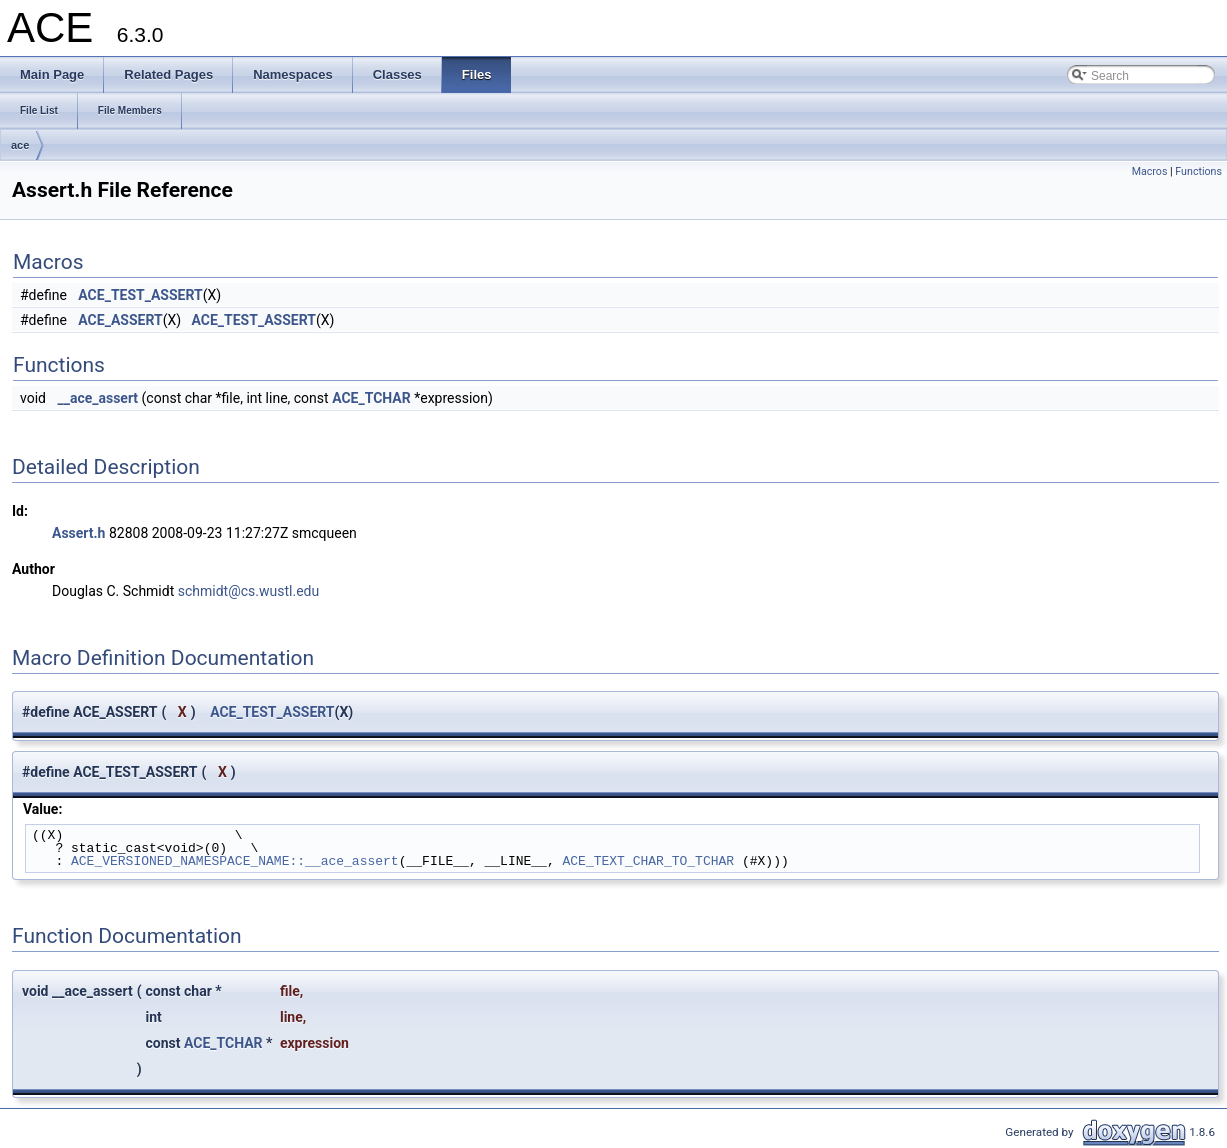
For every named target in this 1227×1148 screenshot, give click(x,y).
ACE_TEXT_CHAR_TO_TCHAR (648, 861)
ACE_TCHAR (371, 398)
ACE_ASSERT (120, 320)
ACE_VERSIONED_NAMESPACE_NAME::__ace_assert (235, 861)
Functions (1198, 171)
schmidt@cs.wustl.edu (248, 591)
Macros (1150, 171)
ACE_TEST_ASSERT (140, 295)
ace (20, 145)
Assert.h (78, 533)
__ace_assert (97, 398)
